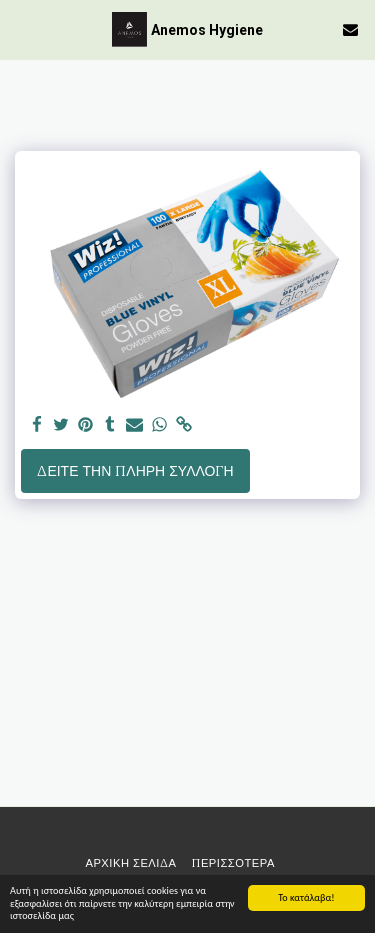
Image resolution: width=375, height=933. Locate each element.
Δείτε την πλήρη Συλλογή (135, 471)
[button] (22, 28)
